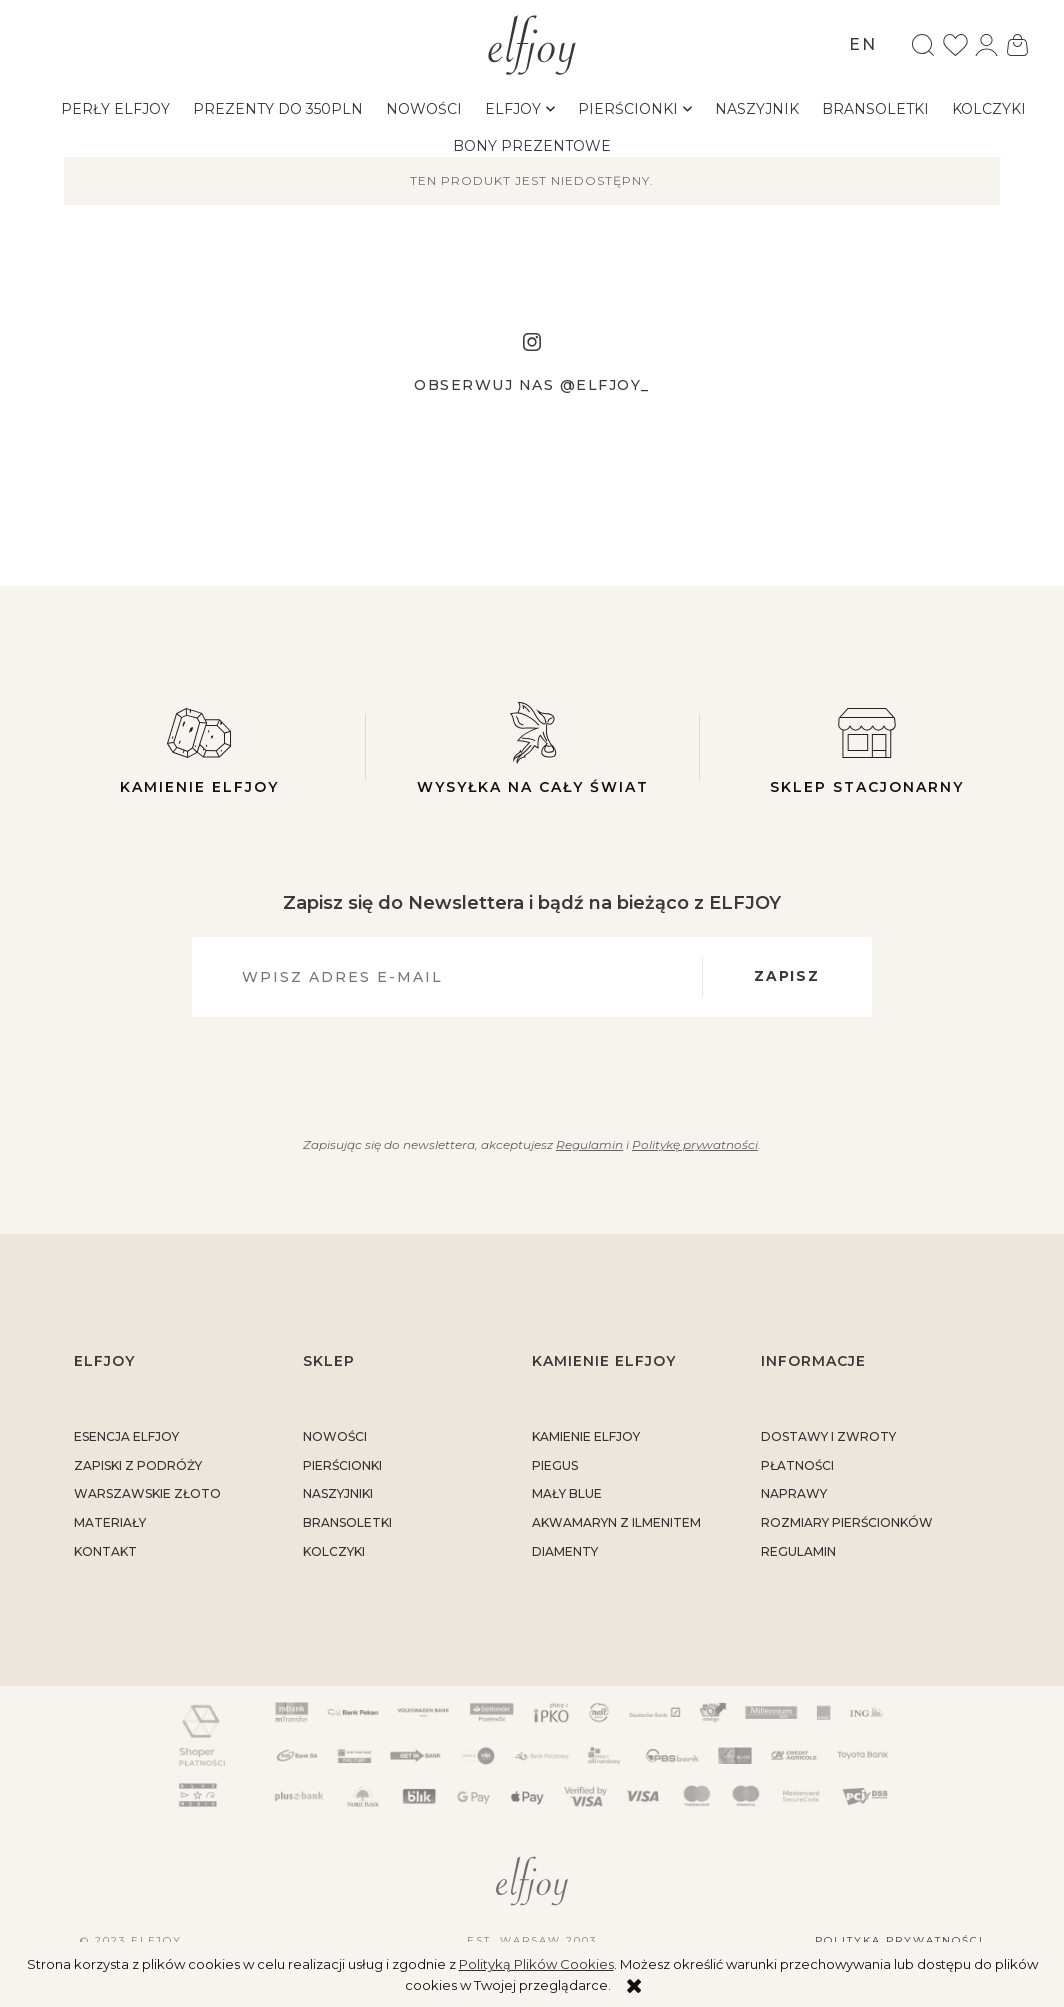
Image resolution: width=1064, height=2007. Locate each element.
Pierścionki (342, 1465)
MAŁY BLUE (567, 1494)
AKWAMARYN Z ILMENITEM (616, 1523)
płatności (797, 1465)
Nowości (335, 1436)
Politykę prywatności (695, 1144)
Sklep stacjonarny (867, 747)
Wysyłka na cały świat (533, 747)
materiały (110, 1523)
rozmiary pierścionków (847, 1523)
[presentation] (520, 1073)
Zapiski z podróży (138, 1465)
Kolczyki (334, 1551)
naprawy (794, 1494)
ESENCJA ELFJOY (126, 1436)
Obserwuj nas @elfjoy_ (532, 385)
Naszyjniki (338, 1494)
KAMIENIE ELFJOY (586, 1436)
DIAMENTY (565, 1551)
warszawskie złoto (147, 1494)
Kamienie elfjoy (199, 747)
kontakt (105, 1551)
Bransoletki (347, 1523)
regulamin (798, 1551)
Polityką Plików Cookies (536, 1964)
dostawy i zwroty (828, 1436)
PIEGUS (555, 1465)
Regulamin (588, 1144)
